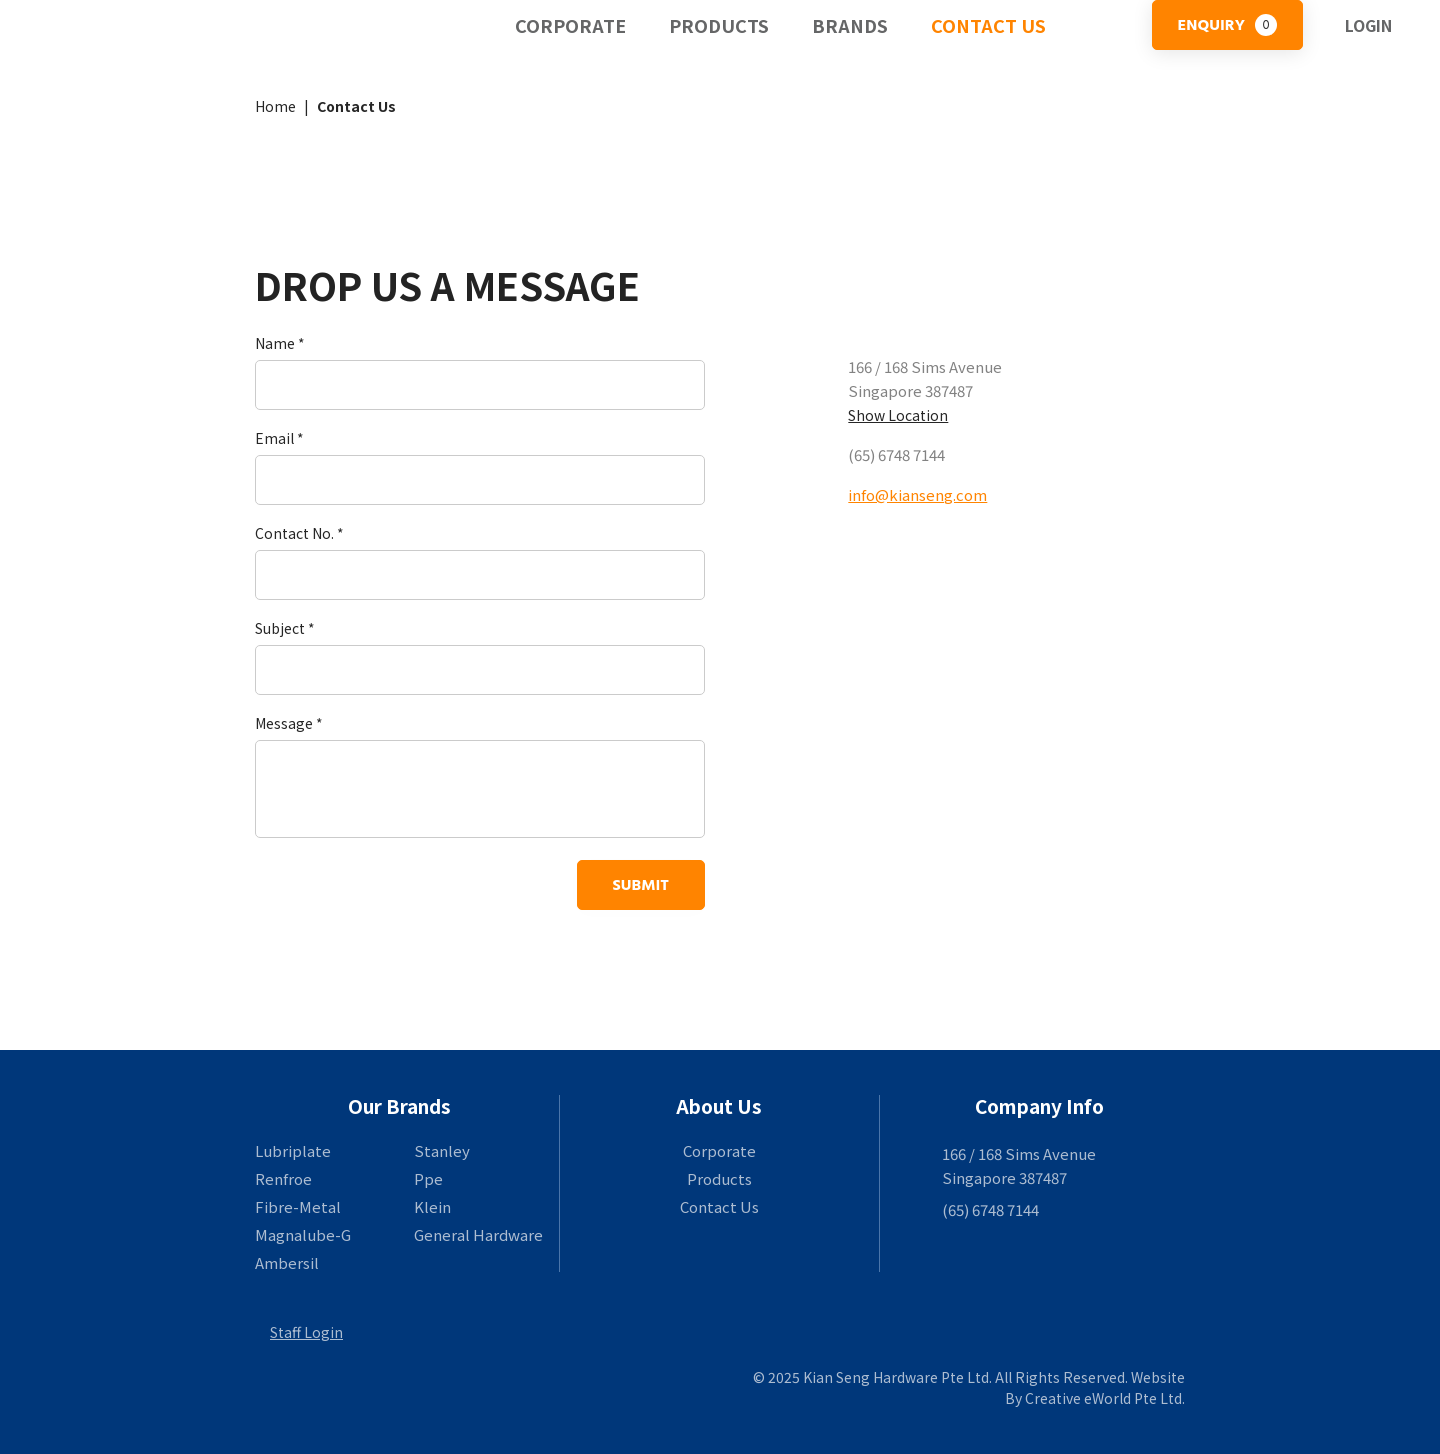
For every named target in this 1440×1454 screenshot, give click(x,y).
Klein (432, 1206)
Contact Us (988, 25)
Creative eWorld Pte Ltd (1103, 1398)
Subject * (285, 628)
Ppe (428, 1178)
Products (719, 25)
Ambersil (287, 1262)
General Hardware (478, 1234)
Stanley (442, 1150)
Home (275, 106)
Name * (280, 343)
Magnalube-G (303, 1234)
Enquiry (1227, 25)
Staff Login (306, 1332)
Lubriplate (293, 1150)
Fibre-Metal (298, 1206)
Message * (289, 723)
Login (1368, 25)
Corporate (570, 25)
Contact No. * (299, 533)
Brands (850, 25)
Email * (279, 438)
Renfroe (283, 1178)
